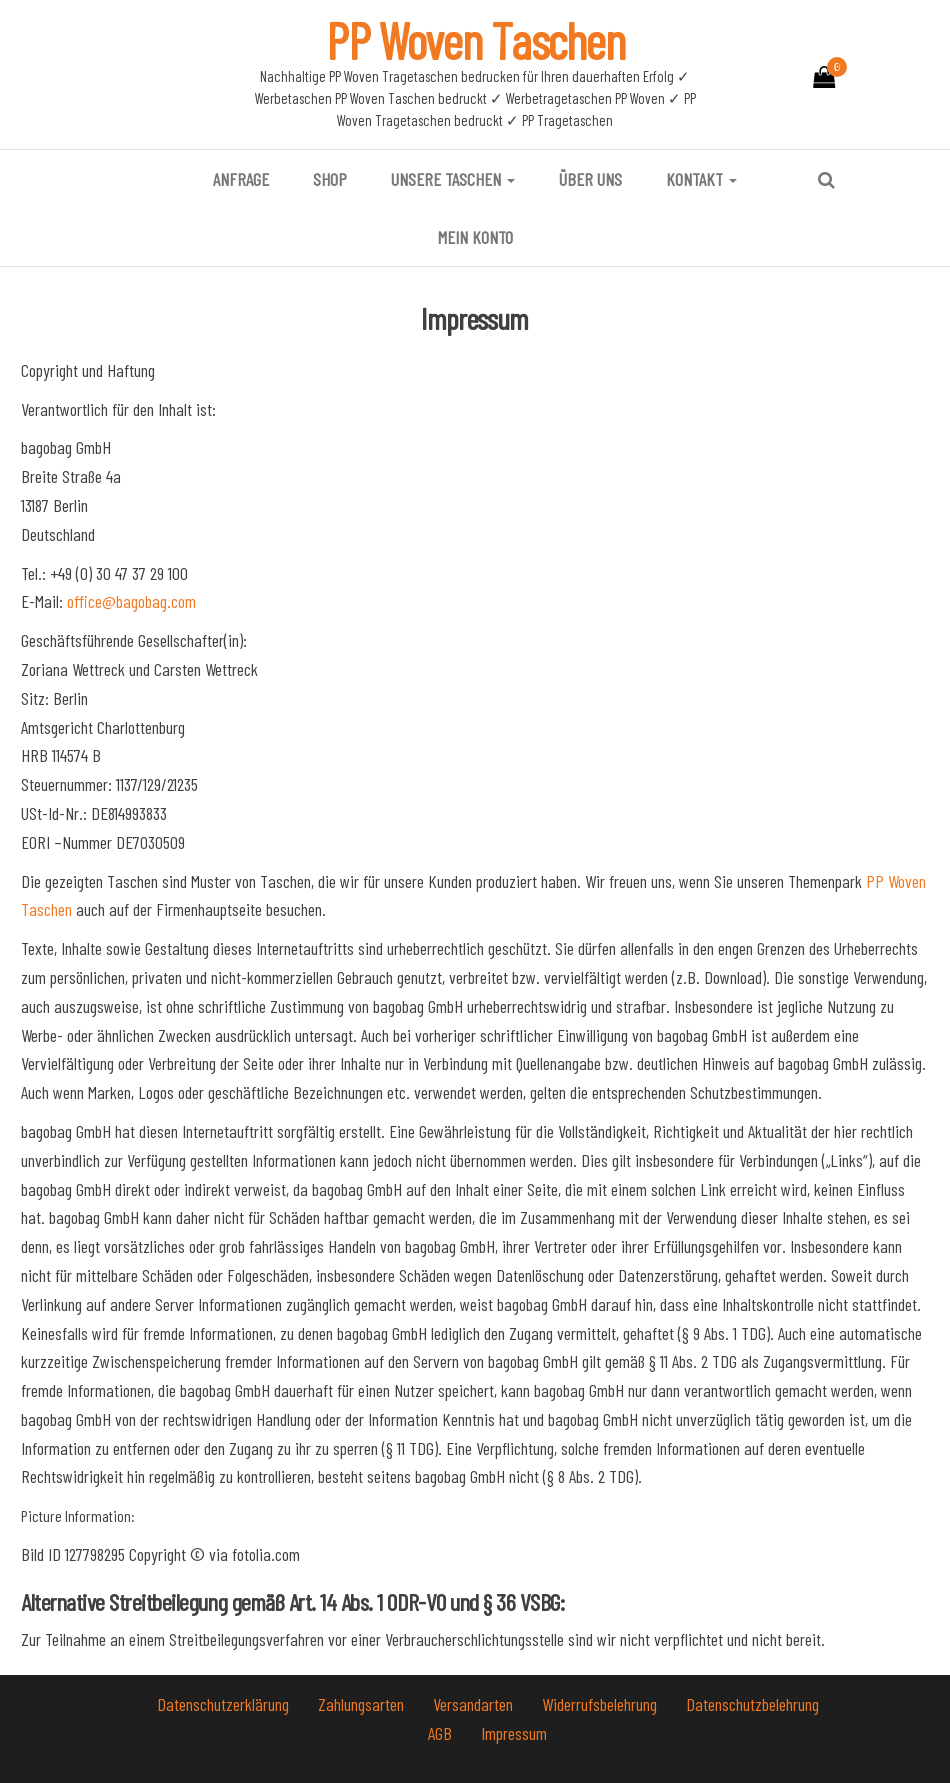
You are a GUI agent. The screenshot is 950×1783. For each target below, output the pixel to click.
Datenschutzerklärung (225, 1704)
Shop (330, 179)
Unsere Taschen (453, 179)
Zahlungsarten (363, 1704)
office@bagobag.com (131, 601)
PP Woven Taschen (475, 40)
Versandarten (475, 1704)
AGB (442, 1733)
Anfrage (241, 179)
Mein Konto (475, 237)
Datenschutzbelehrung (752, 1704)
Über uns (590, 179)
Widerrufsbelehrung (601, 1704)
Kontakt (701, 179)
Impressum (514, 1733)
